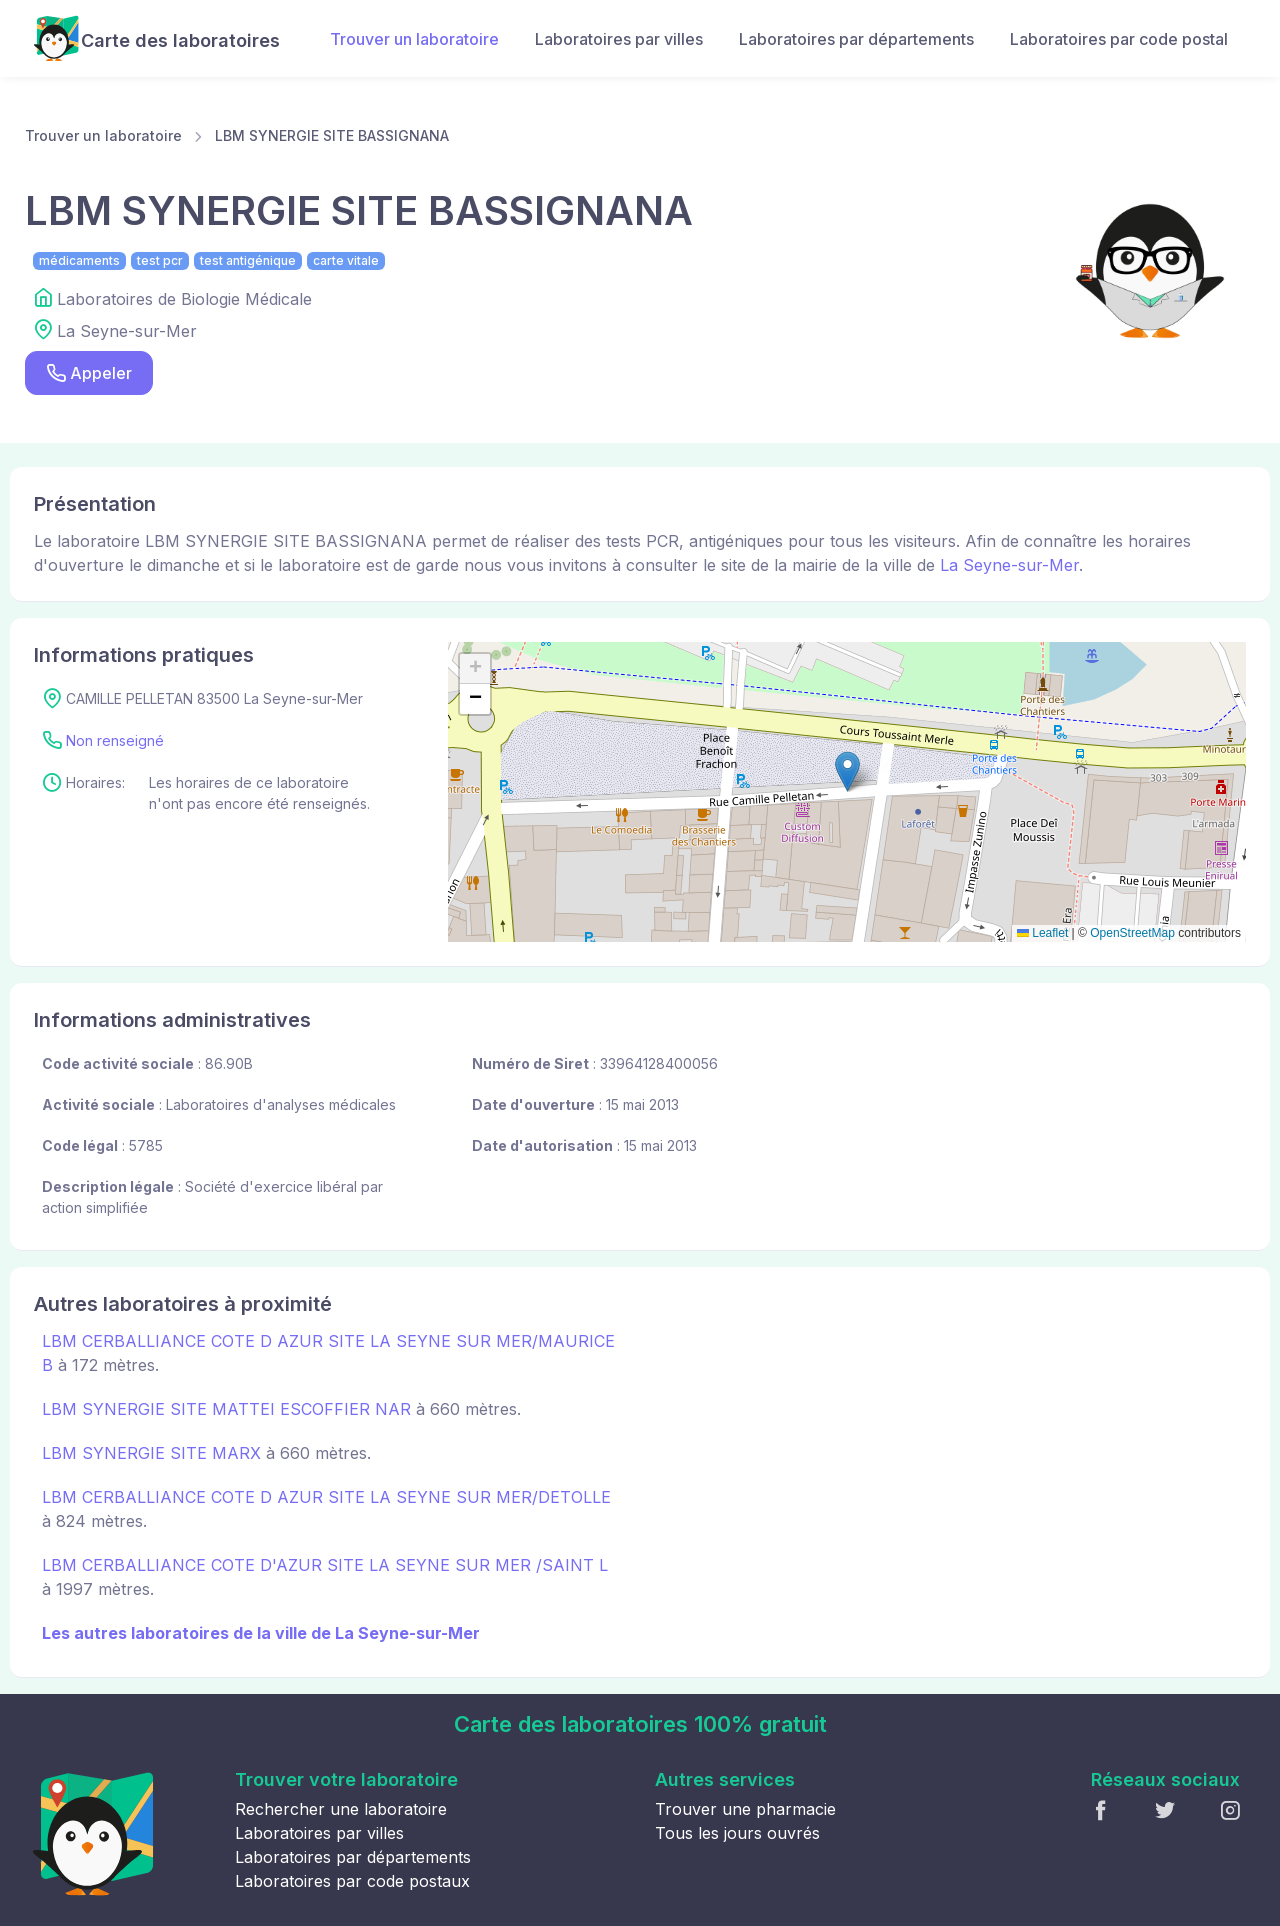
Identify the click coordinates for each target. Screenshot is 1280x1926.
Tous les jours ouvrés (737, 1833)
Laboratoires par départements (856, 39)
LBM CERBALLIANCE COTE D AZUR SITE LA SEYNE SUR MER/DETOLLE (326, 1497)
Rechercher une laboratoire (341, 1809)
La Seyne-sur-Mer (1009, 565)
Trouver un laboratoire (414, 39)
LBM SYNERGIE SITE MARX (151, 1453)
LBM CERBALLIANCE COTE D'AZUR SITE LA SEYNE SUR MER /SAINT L (325, 1565)
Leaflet (1042, 933)
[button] (847, 771)
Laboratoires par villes (619, 39)
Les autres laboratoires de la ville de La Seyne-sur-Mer (261, 1633)
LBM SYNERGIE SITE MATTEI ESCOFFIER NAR (226, 1409)
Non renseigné (115, 740)
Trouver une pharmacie (745, 1809)
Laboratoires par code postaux (352, 1881)
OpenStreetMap (1132, 933)
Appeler (89, 373)
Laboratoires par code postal (1119, 39)
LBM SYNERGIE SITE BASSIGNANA (332, 135)
